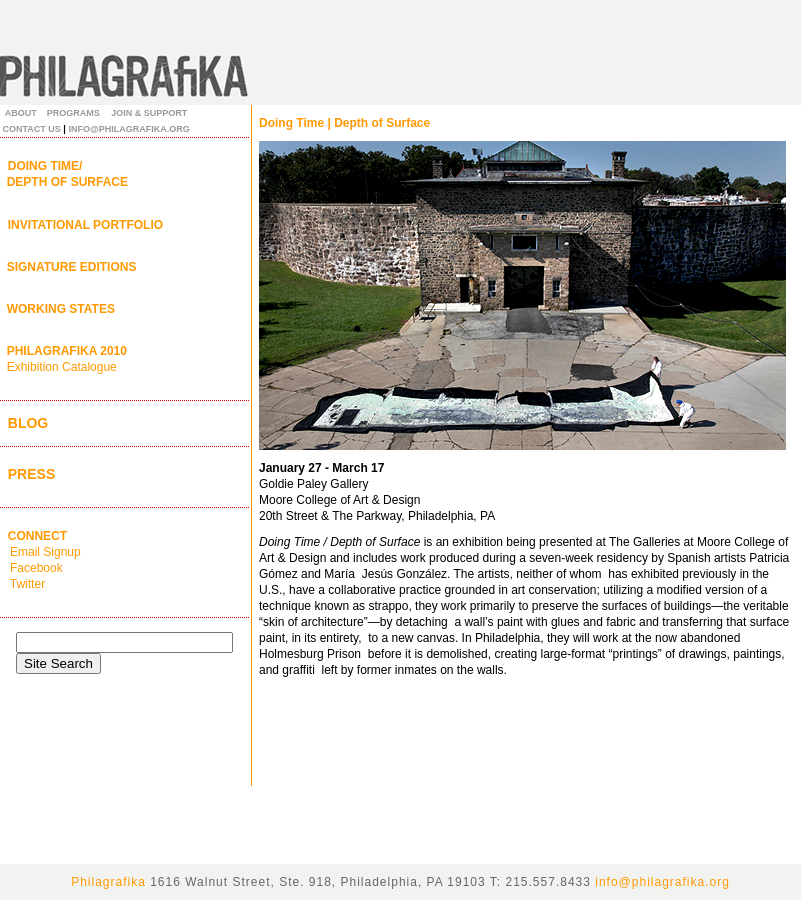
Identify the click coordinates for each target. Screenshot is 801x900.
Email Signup (40, 552)
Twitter (26, 584)
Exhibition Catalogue (62, 367)
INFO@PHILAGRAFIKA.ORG (128, 129)
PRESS (27, 474)
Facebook (35, 568)
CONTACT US (32, 129)
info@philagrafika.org (662, 882)
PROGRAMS (73, 113)
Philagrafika (108, 882)
